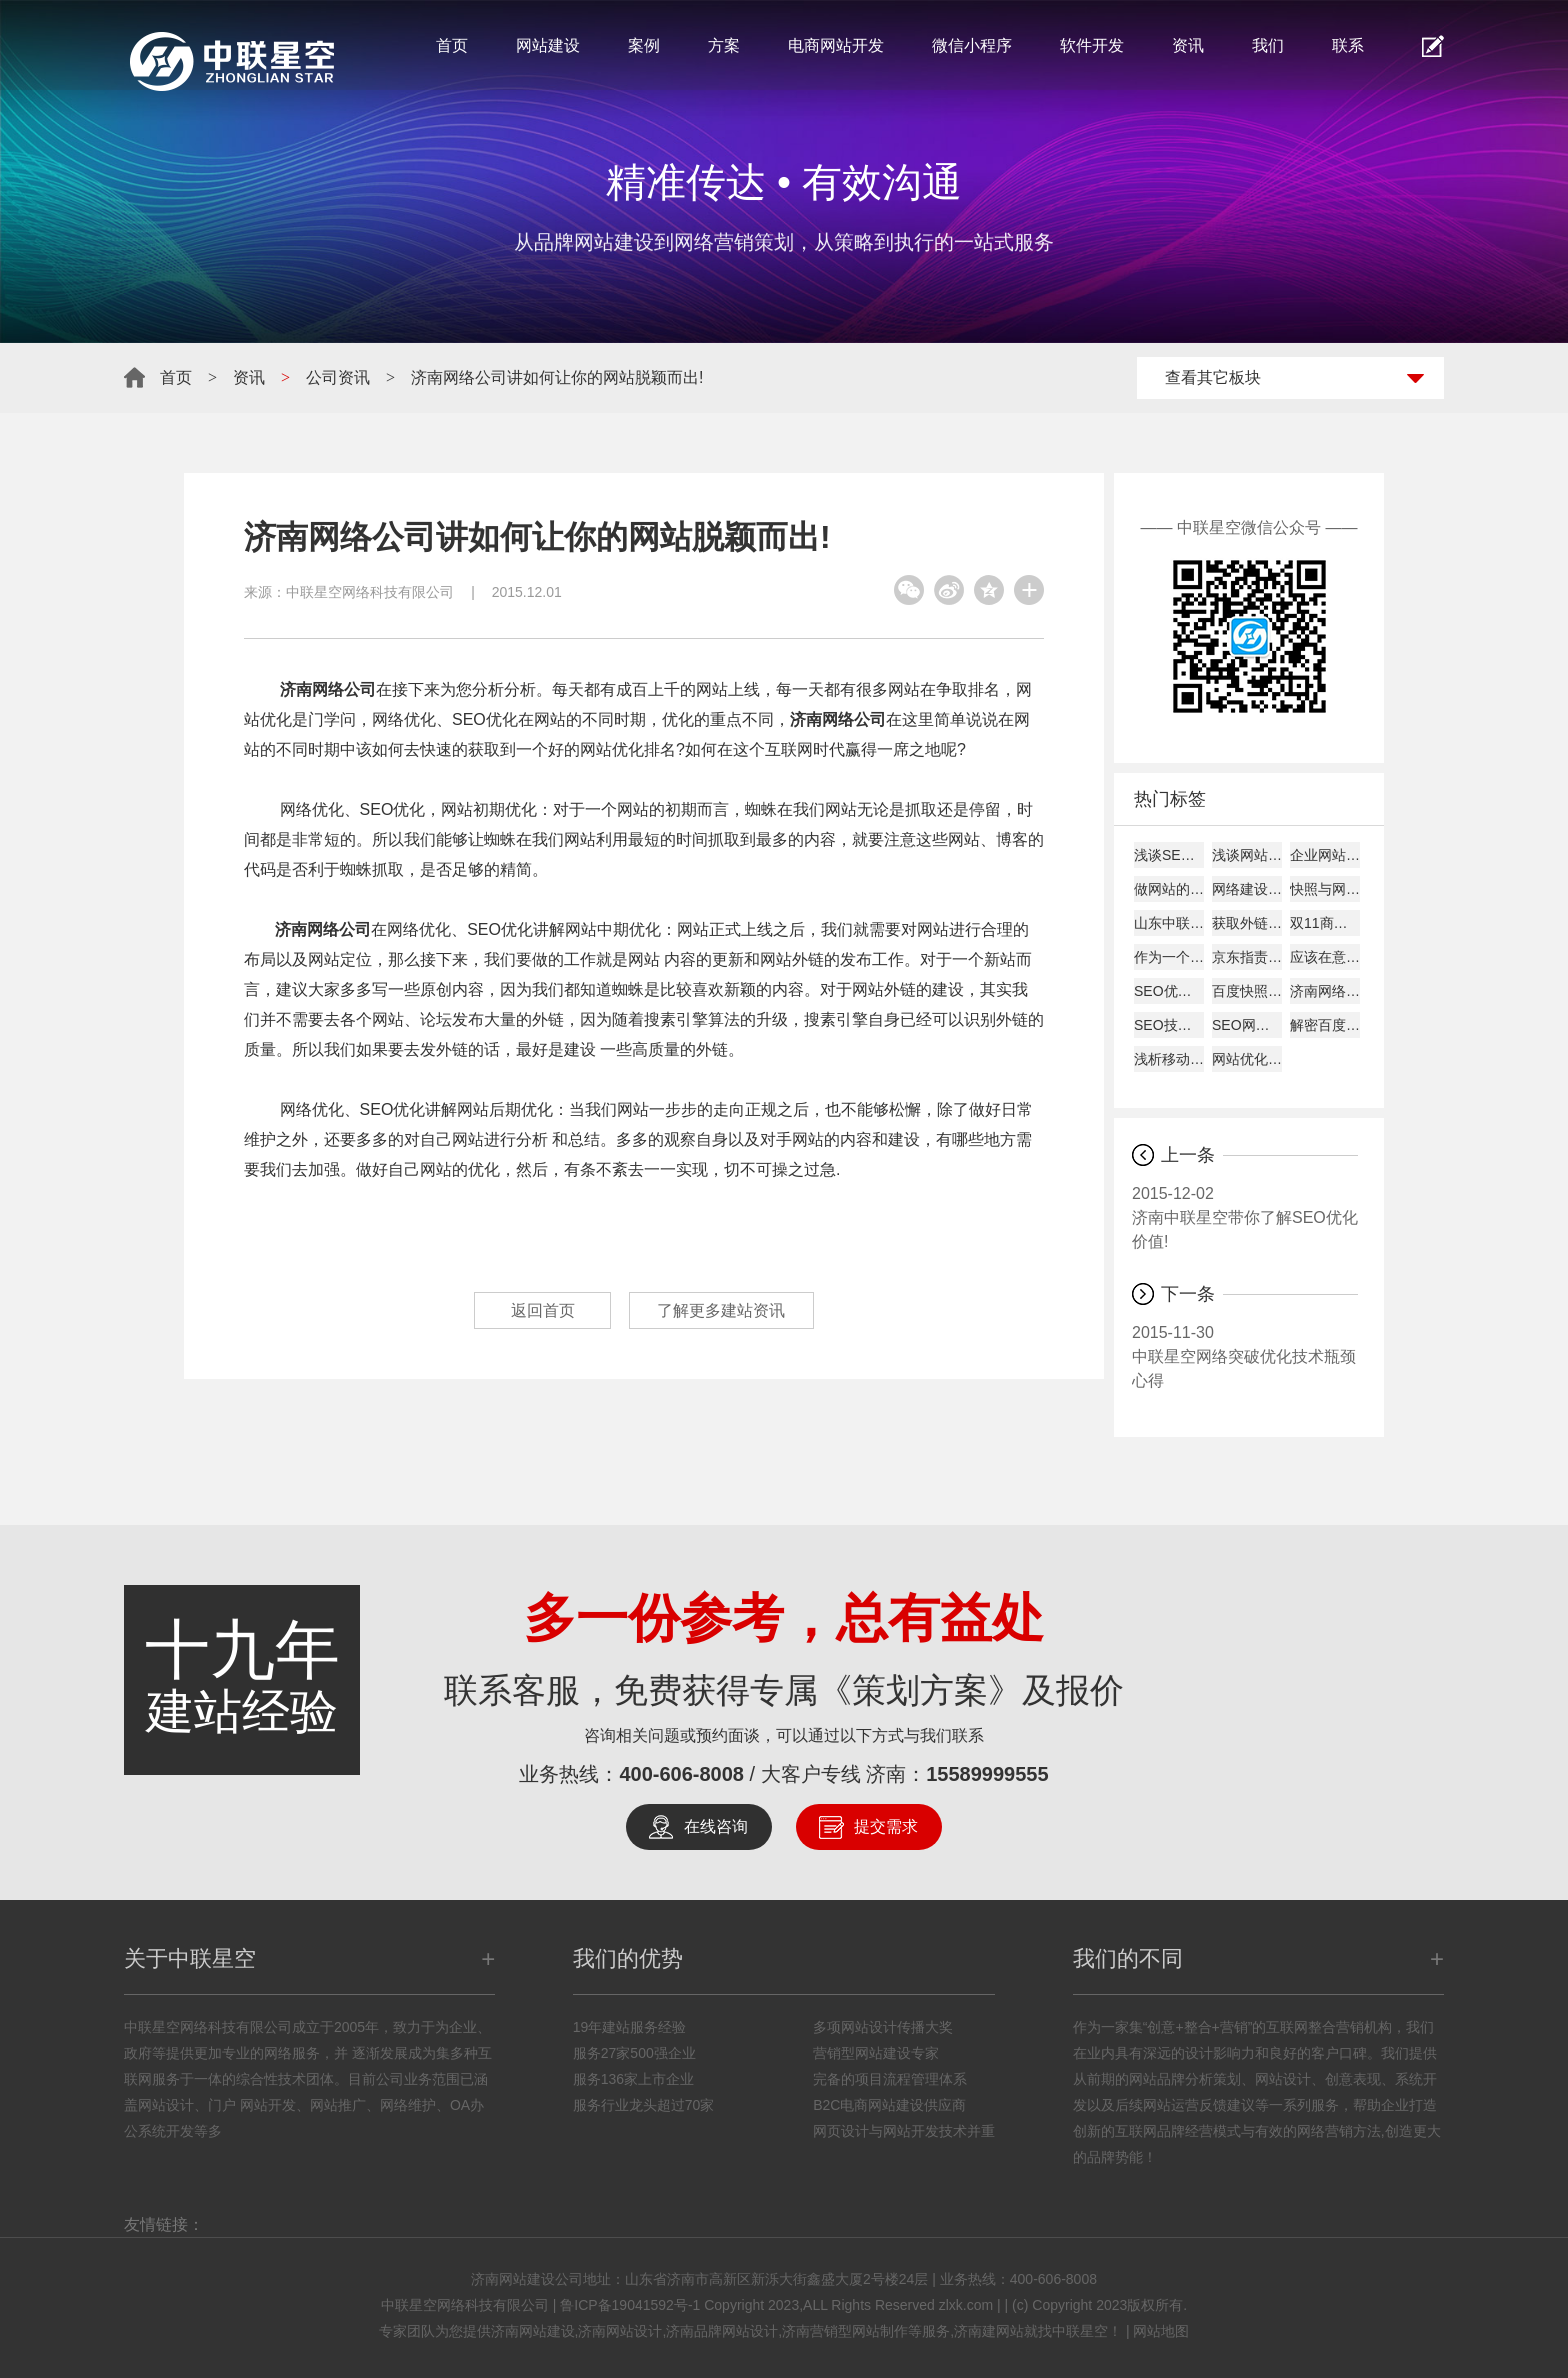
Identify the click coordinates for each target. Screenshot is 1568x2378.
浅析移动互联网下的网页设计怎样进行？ (1169, 1059)
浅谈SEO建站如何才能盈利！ (1169, 855)
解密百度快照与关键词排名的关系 (1325, 1025)
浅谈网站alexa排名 (1247, 855)
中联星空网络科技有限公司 (370, 592)
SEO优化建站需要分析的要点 (1169, 991)
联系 (1348, 45)
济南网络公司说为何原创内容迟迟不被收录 (1325, 991)
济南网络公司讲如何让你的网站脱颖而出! (557, 377)
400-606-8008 (681, 1774)
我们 (1268, 45)
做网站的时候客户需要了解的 (1169, 889)
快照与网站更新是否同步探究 (1325, 889)
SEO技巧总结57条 (1169, 1025)
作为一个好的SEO (1169, 957)
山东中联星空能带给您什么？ (1169, 923)
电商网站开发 (836, 45)
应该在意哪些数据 (1325, 957)
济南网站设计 (620, 2331)
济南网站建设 (533, 2331)
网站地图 (1161, 2331)
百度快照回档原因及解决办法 (1247, 991)
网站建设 (548, 45)
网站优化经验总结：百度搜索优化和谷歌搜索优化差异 (1247, 1059)
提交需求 (886, 1826)
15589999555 (987, 1774)
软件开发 (1092, 45)
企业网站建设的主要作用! (1325, 855)
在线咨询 (716, 1826)
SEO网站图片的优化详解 (1247, 1025)
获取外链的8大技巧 (1247, 923)
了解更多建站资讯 (725, 1310)
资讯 (1188, 45)
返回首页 (539, 1310)
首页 (452, 45)
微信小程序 (972, 45)
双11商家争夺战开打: (1325, 923)
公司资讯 (338, 377)
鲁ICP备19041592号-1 (630, 2305)
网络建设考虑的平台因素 (1247, 889)
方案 (724, 45)
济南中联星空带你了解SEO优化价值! (1245, 1216)
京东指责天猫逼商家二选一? (1247, 957)
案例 (644, 45)
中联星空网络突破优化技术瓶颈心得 (1245, 1355)
